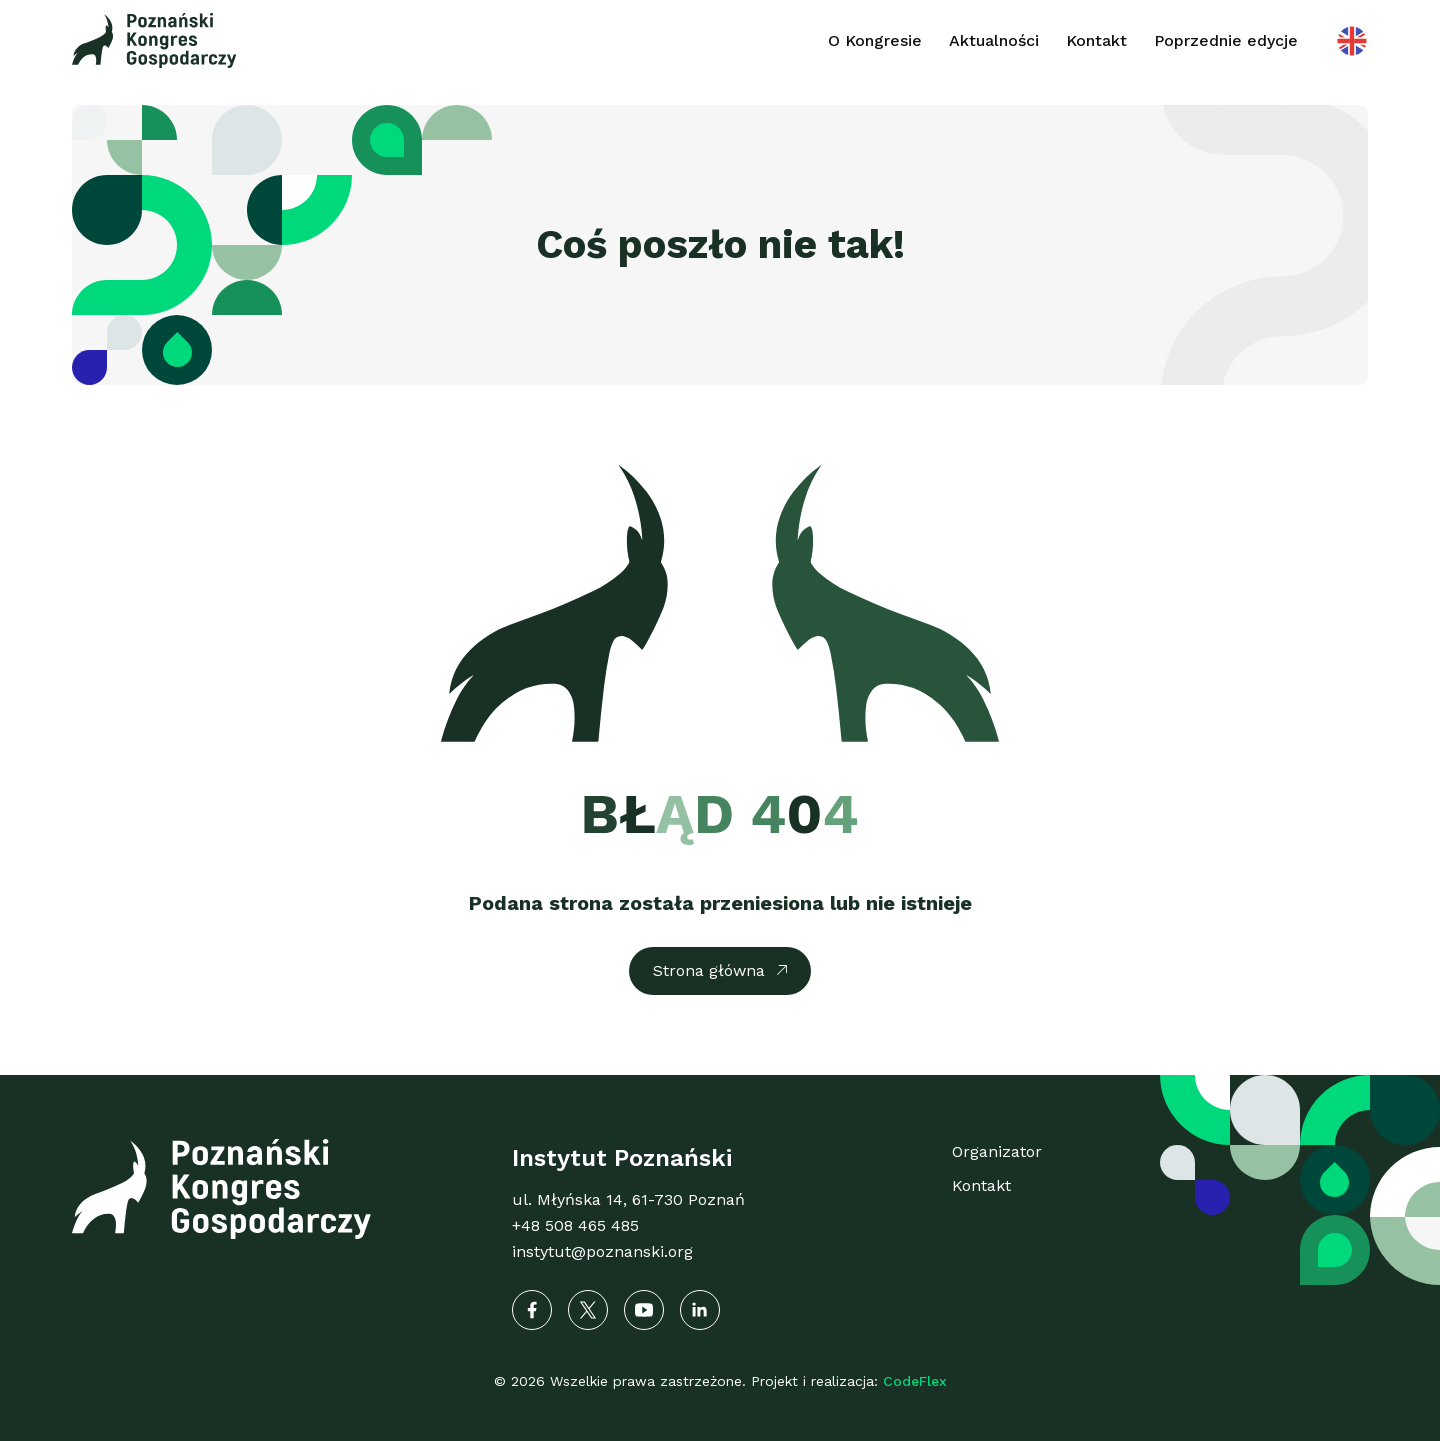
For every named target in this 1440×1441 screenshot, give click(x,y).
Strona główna (709, 970)
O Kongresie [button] (875, 40)
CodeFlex (915, 1381)
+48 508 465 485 (575, 1225)
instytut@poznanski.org (602, 1251)
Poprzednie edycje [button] (1226, 40)
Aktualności (994, 40)
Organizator (997, 1151)
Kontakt (1096, 40)
